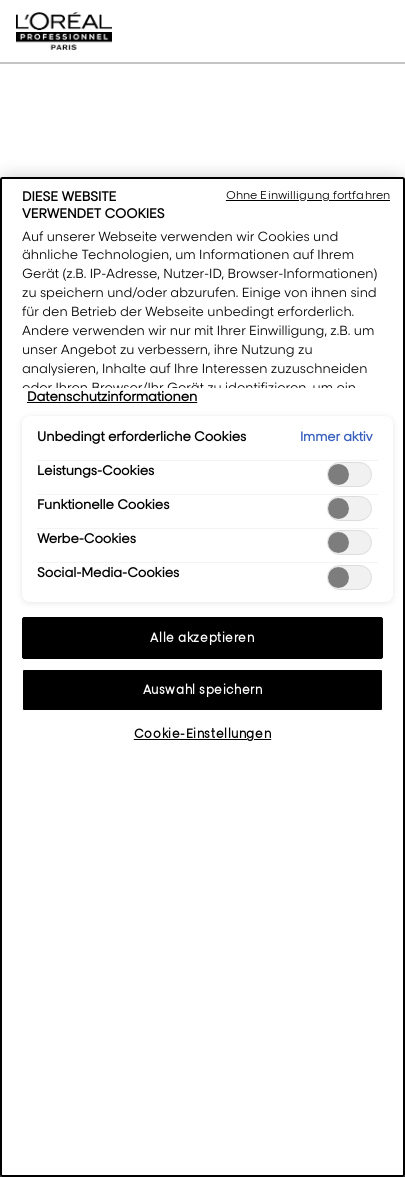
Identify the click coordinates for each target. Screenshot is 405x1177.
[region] (202, 677)
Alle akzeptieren (202, 637)
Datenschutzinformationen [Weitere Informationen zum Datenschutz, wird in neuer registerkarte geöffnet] (112, 397)
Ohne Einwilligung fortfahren (308, 195)
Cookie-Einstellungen (202, 733)
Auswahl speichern (203, 689)
